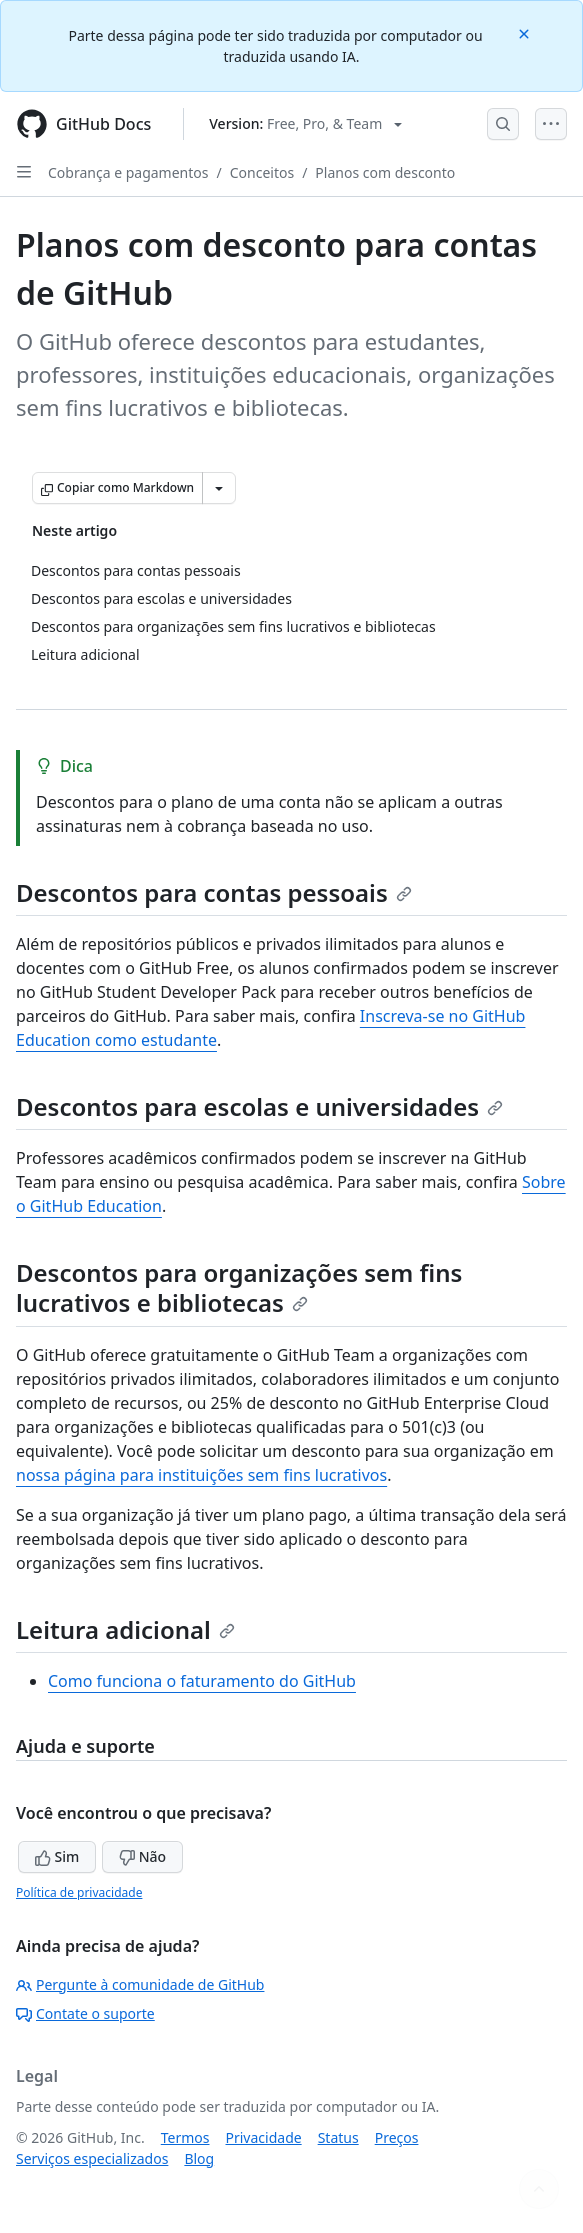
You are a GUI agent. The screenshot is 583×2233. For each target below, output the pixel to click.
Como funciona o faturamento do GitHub (202, 1681)
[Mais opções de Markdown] (219, 488)
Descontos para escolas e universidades (259, 1106)
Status (338, 2137)
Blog (199, 2158)
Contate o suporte (85, 2013)
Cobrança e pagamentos (128, 172)
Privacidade (264, 2137)
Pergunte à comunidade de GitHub (140, 1984)
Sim (57, 1856)
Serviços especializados (92, 2158)
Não (142, 1856)
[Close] (526, 32)
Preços (397, 2137)
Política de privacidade (79, 1892)
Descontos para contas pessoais (214, 892)
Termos (185, 2137)
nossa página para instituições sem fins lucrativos (201, 1475)
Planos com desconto (385, 172)
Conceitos (262, 172)
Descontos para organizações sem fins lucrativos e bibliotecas (239, 1287)
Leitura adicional (125, 1629)
